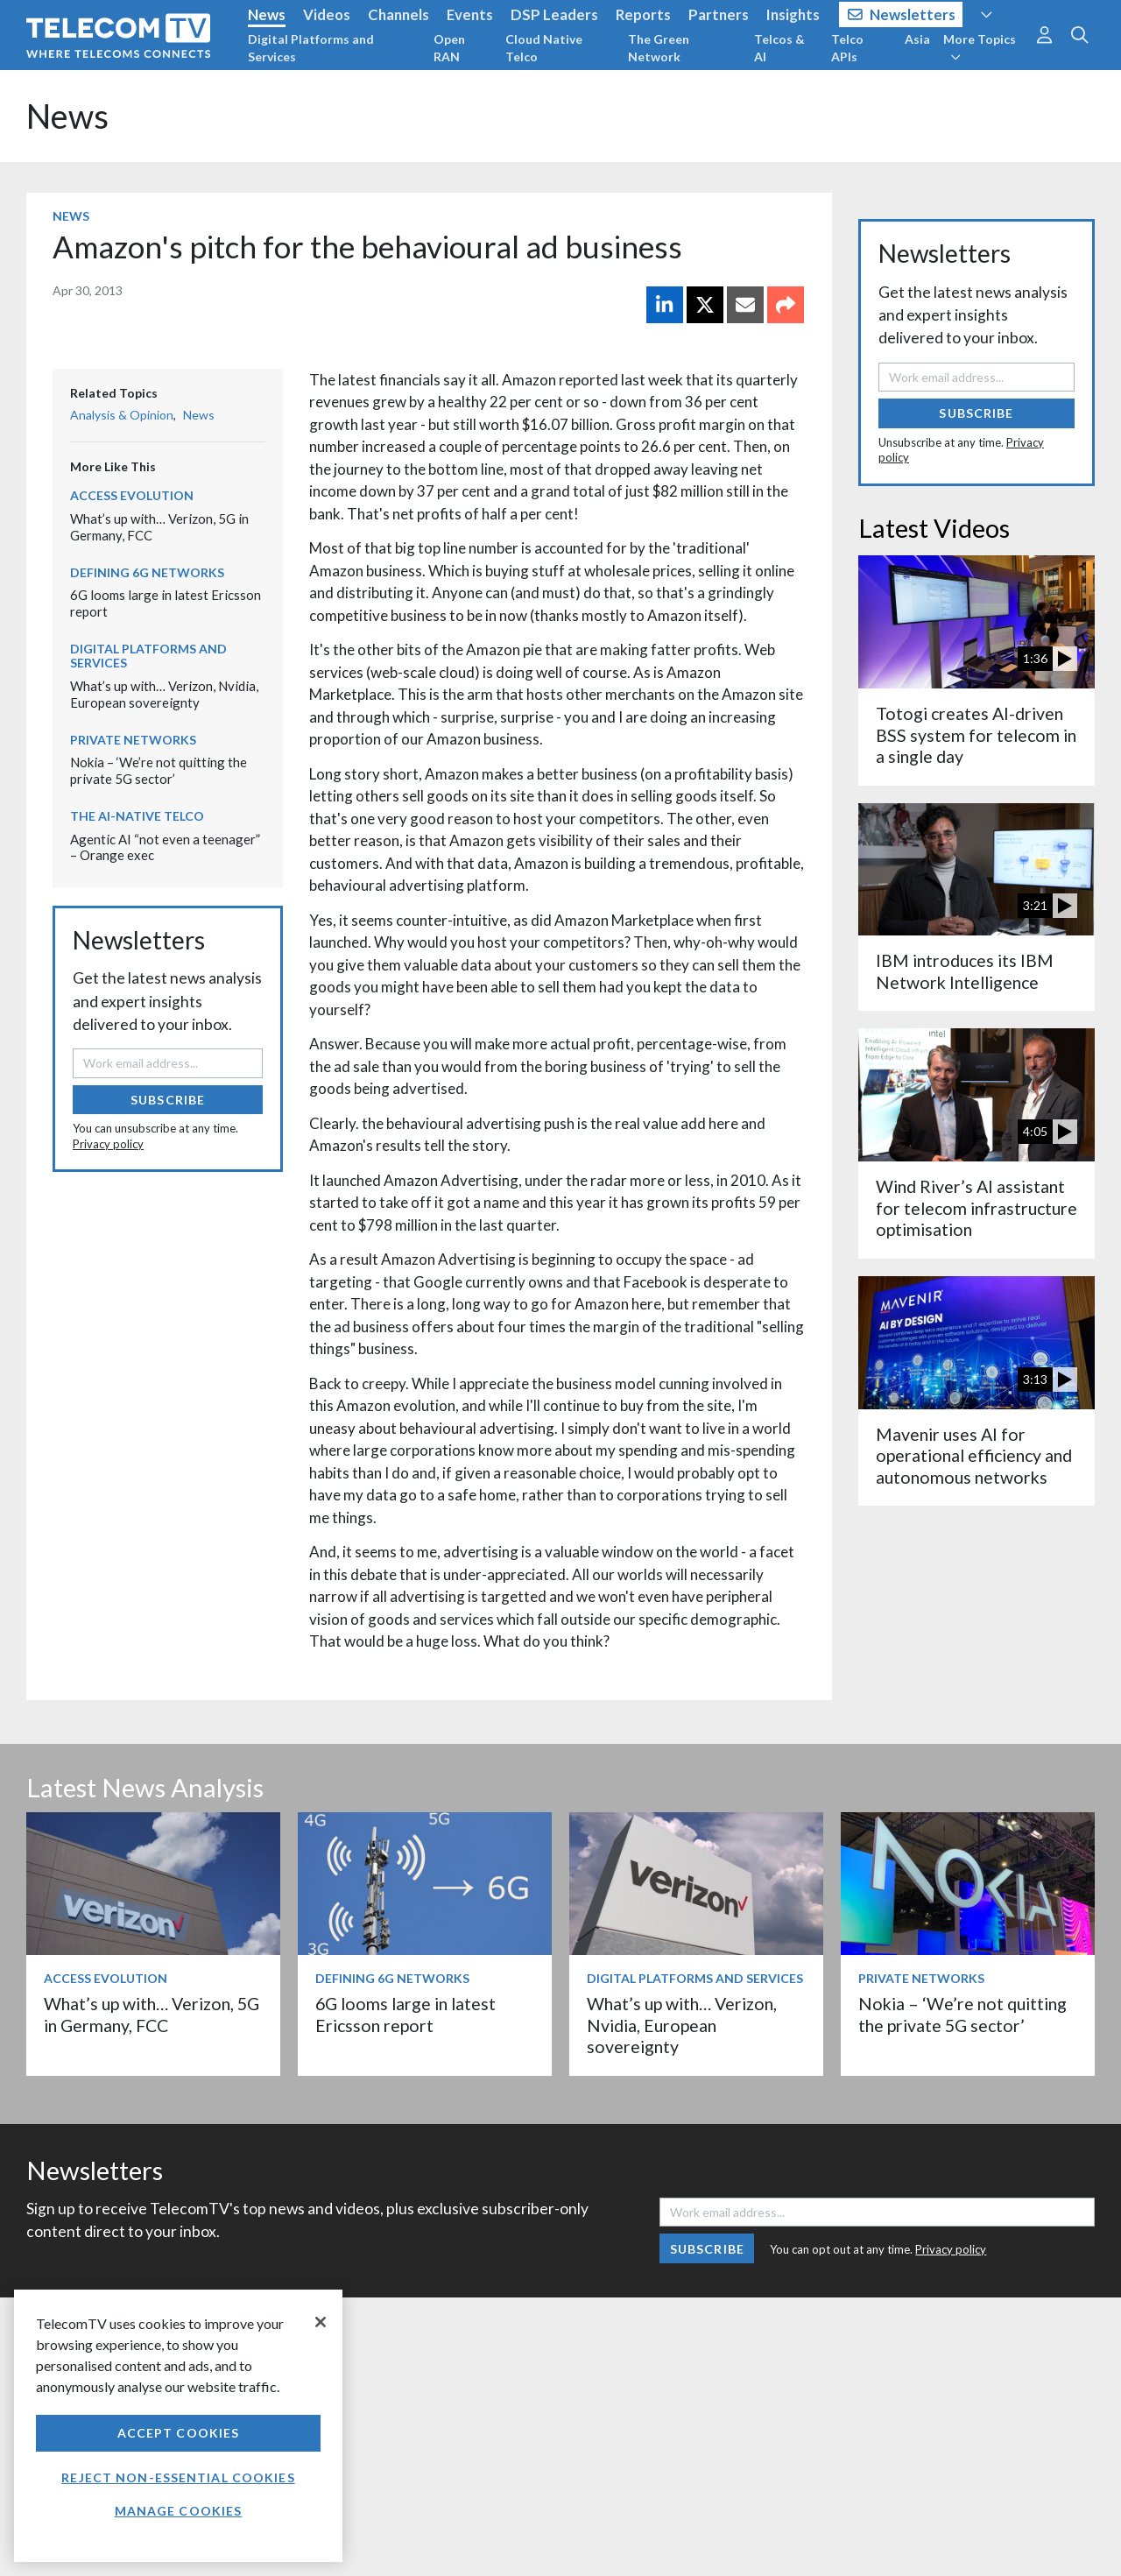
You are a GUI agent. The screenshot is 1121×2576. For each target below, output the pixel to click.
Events (470, 14)
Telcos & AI (779, 48)
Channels (398, 14)
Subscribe (167, 1099)
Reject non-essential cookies (177, 2477)
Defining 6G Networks (147, 572)
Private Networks (133, 739)
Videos (326, 14)
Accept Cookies (178, 2432)
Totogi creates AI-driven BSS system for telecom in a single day (976, 734)
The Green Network (658, 48)
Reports (643, 14)
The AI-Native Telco (137, 815)
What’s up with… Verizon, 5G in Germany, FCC (151, 2014)
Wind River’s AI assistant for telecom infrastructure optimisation (976, 1207)
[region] (178, 2426)
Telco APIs (847, 48)
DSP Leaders (554, 14)
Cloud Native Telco (543, 48)
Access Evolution (132, 495)
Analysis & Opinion (121, 414)
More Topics (979, 47)
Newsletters (901, 14)
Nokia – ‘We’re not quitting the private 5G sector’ (158, 770)
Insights (793, 14)
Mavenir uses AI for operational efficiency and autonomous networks (974, 1455)
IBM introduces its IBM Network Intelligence (965, 971)
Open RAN (449, 48)
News (267, 14)
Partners (718, 14)
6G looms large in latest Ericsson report (405, 2014)
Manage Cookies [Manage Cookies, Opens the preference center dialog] (179, 2510)
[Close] (320, 2322)
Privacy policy (108, 1144)
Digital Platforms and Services (311, 48)
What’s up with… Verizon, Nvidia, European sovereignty (164, 694)
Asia (917, 39)
